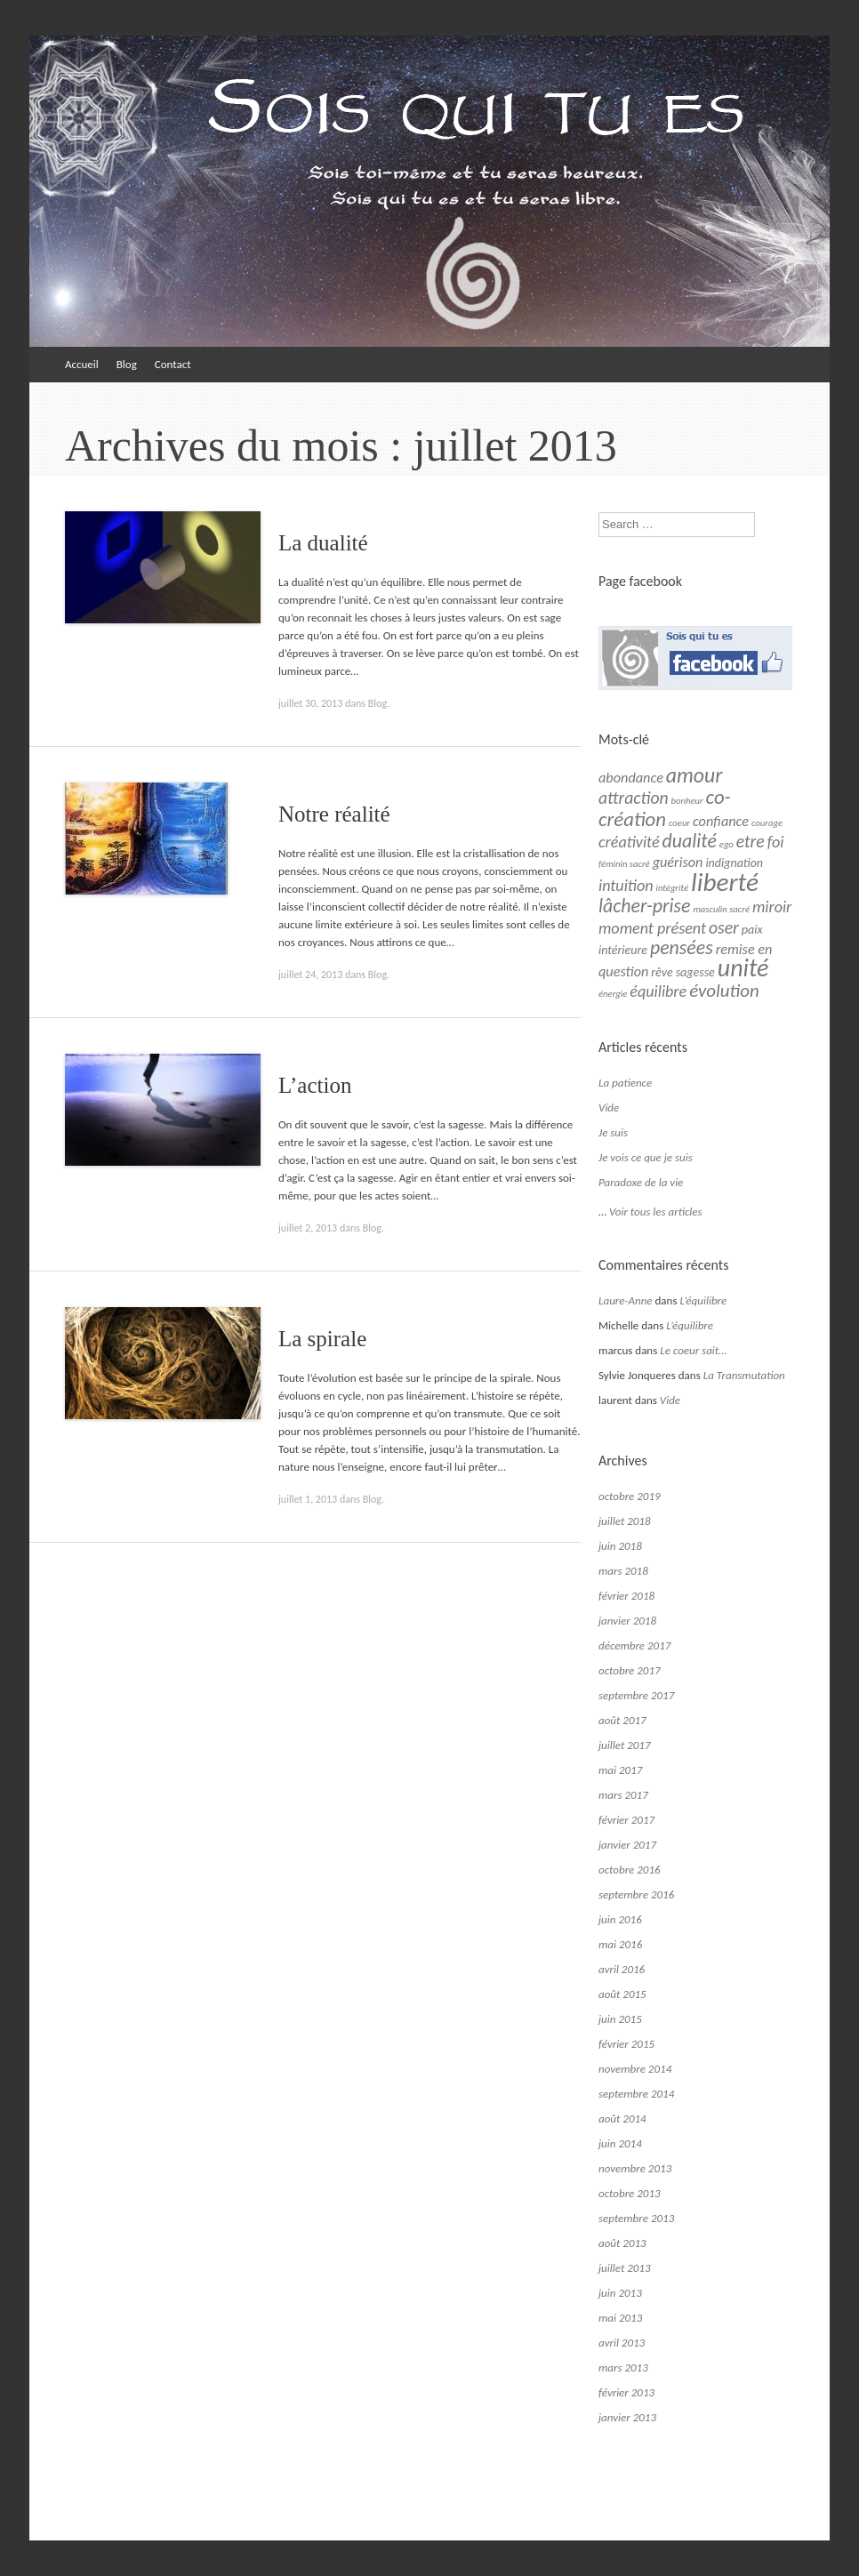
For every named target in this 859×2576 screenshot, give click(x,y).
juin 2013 (620, 2292)
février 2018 (626, 1595)
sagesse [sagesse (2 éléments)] (695, 972)
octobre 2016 (629, 1869)
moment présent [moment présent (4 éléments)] (652, 928)
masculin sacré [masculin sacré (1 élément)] (721, 909)
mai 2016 (620, 1944)
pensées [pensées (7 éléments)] (681, 947)
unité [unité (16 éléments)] (743, 967)
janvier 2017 (627, 1844)
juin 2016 (620, 1919)
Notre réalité (334, 814)
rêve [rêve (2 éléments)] (661, 972)
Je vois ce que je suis (645, 1157)
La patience (625, 1082)
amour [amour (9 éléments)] (694, 775)
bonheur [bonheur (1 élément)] (687, 801)
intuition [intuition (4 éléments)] (626, 885)
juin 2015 (620, 2019)
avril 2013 (621, 2342)
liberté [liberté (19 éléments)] (725, 882)
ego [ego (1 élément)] (726, 844)
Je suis (613, 1132)
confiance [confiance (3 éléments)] (721, 821)
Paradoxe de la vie (640, 1182)
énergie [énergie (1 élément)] (612, 993)
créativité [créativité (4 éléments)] (629, 842)
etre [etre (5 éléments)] (750, 841)
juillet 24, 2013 (310, 974)
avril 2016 (621, 1969)
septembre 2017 (636, 1695)
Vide (608, 1107)
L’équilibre (703, 1300)
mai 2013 (620, 2317)
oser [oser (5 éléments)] (724, 927)
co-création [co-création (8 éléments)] (664, 807)
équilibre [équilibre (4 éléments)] (658, 991)
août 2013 (622, 2243)
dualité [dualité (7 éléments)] (689, 841)
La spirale (322, 1339)
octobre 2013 (629, 2193)
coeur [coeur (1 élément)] (679, 823)
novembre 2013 (634, 2168)
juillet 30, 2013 (310, 703)
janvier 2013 (627, 2417)
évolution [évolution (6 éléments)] (724, 990)
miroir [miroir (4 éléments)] (771, 907)
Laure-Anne (625, 1300)
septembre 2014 (636, 2093)
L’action (314, 1085)
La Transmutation (744, 1375)
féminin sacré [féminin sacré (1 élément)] (624, 864)
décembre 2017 (634, 1645)
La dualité (323, 543)
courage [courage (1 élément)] (767, 823)
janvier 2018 (627, 1620)
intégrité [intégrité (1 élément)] (672, 888)
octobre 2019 (629, 1496)
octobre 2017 (629, 1670)
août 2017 (622, 1720)
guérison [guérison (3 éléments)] (678, 862)
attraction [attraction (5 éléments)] (633, 797)
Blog (126, 364)
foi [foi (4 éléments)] (775, 842)
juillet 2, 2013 (307, 1228)
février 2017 (626, 1819)
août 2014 (622, 2118)
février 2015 (626, 2043)
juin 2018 (620, 1546)
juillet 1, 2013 (307, 1499)
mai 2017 (620, 1770)
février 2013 (626, 2392)
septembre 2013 (636, 2218)
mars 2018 (623, 1570)
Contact (173, 364)
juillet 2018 (624, 1521)
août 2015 (622, 1994)
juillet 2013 (624, 2268)
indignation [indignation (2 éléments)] (734, 863)
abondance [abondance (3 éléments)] (630, 777)
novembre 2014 (634, 2068)
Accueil (82, 364)
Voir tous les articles (655, 1211)
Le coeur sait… (693, 1350)
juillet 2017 (624, 1745)
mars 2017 (623, 1795)
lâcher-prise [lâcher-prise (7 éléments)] (644, 906)
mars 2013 (623, 2367)
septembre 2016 (636, 1894)
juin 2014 (620, 2143)
